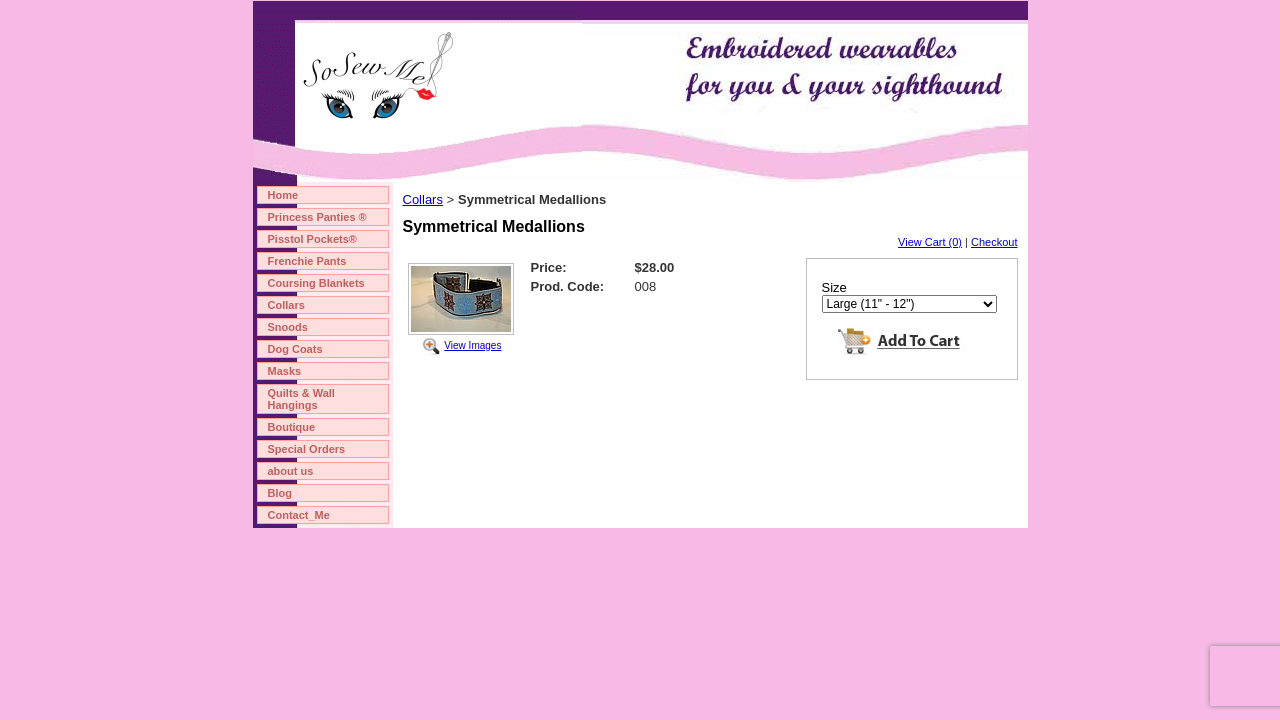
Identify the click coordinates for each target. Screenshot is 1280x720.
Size (834, 287)
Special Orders (307, 449)
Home (283, 195)
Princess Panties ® (317, 217)
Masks (285, 371)
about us (291, 471)
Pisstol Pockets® (312, 239)
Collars (286, 305)
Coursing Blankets (316, 283)
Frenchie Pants (307, 261)
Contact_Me (299, 515)
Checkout (994, 242)
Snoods (288, 327)
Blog (280, 493)
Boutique (292, 427)
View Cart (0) (930, 242)
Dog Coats (295, 349)
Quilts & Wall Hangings (301, 399)
